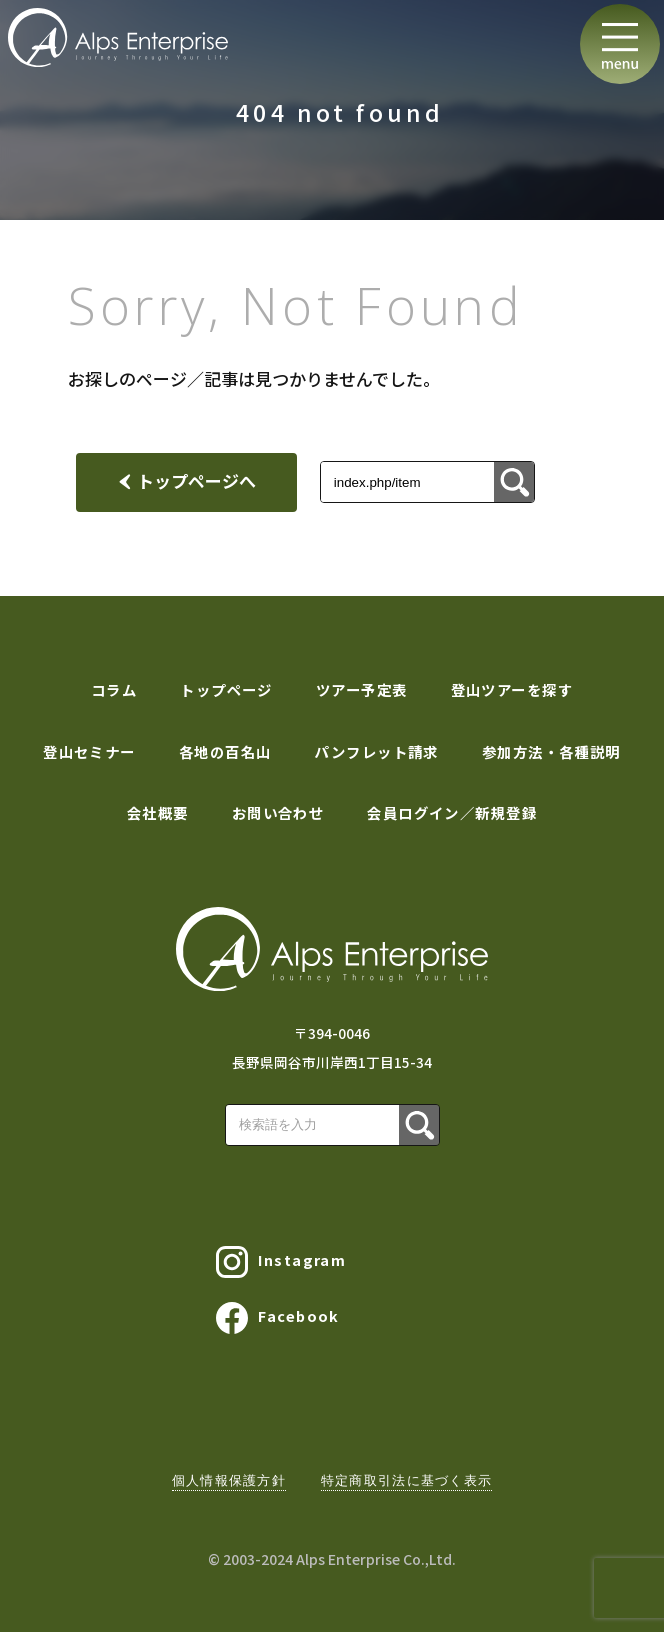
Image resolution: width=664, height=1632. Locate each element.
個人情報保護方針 (229, 1480)
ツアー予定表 (362, 689)
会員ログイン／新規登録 (452, 812)
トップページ (226, 689)
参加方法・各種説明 (551, 751)
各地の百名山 (225, 751)
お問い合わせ (278, 812)
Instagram (281, 1262)
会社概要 (158, 812)
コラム (114, 689)
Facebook (278, 1318)
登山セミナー (89, 751)
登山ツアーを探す (512, 689)
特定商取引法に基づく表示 (406, 1480)
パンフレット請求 (376, 751)
